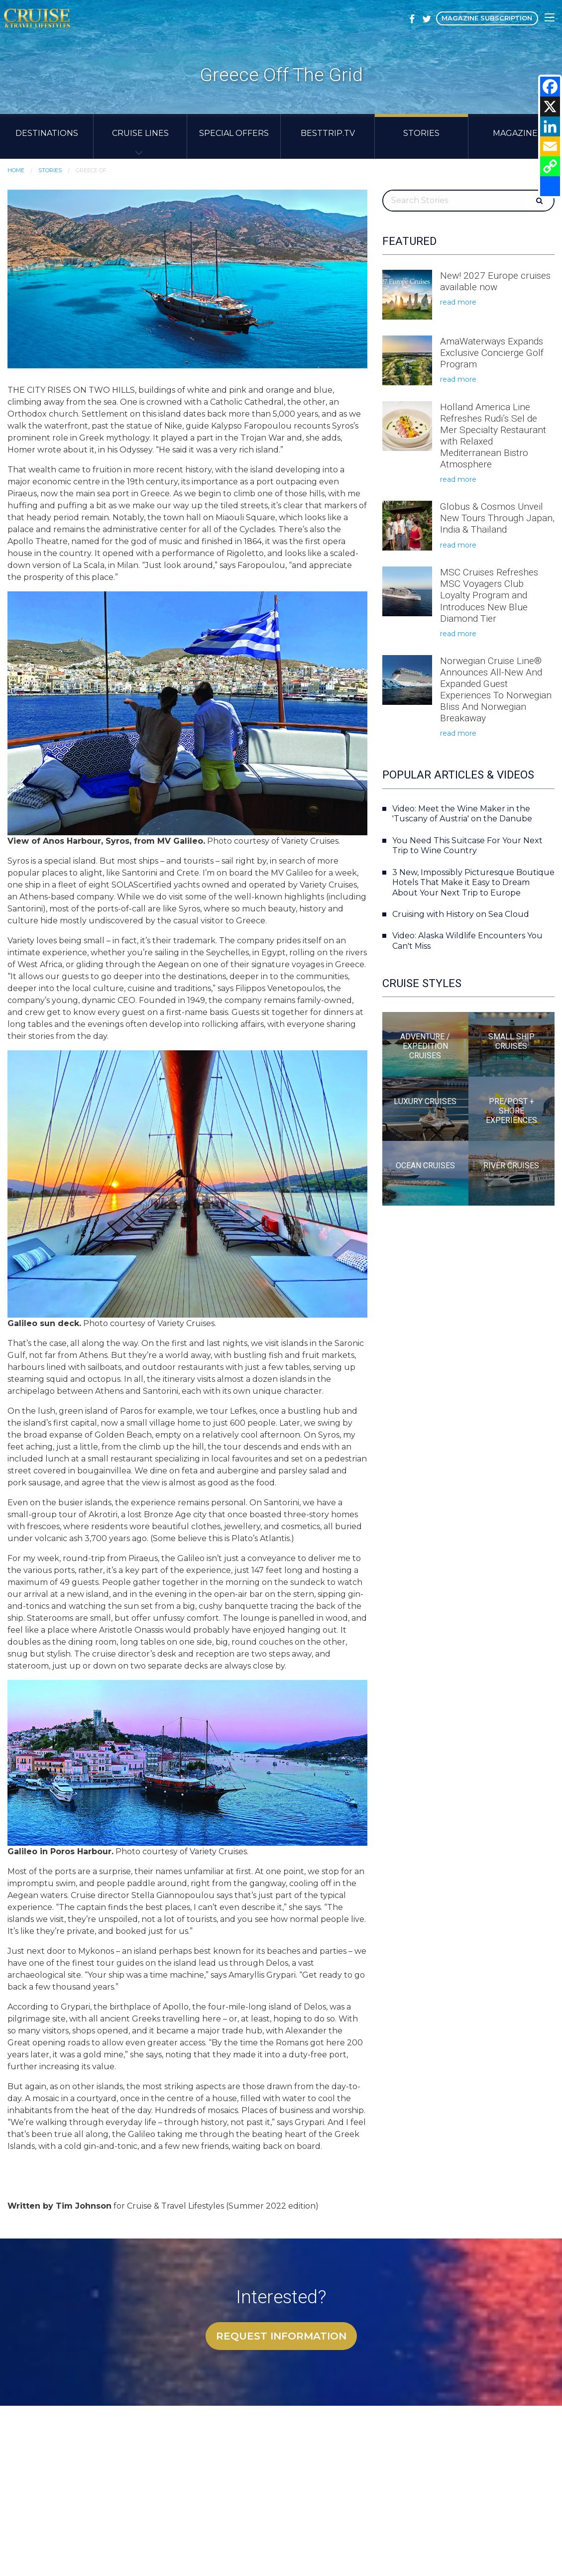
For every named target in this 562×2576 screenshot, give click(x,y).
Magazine (515, 133)
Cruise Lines (140, 133)
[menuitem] (47, 136)
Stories (421, 133)
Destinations (46, 133)
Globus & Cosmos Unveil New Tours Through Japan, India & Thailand (497, 518)
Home (15, 170)
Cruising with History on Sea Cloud (460, 914)
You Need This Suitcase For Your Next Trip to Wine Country (467, 846)
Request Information (281, 2336)
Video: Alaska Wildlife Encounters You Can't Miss (467, 941)
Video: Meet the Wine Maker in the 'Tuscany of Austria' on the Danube (462, 814)
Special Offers (234, 133)
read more (458, 302)
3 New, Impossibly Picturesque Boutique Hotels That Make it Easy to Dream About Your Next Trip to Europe (473, 883)
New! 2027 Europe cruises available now (495, 281)
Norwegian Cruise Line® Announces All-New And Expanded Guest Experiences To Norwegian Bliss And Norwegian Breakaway (496, 689)
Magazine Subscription (487, 18)
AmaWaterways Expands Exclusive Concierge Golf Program (492, 353)
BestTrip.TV (328, 133)
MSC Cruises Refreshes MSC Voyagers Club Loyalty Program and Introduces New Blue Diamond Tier (489, 595)
